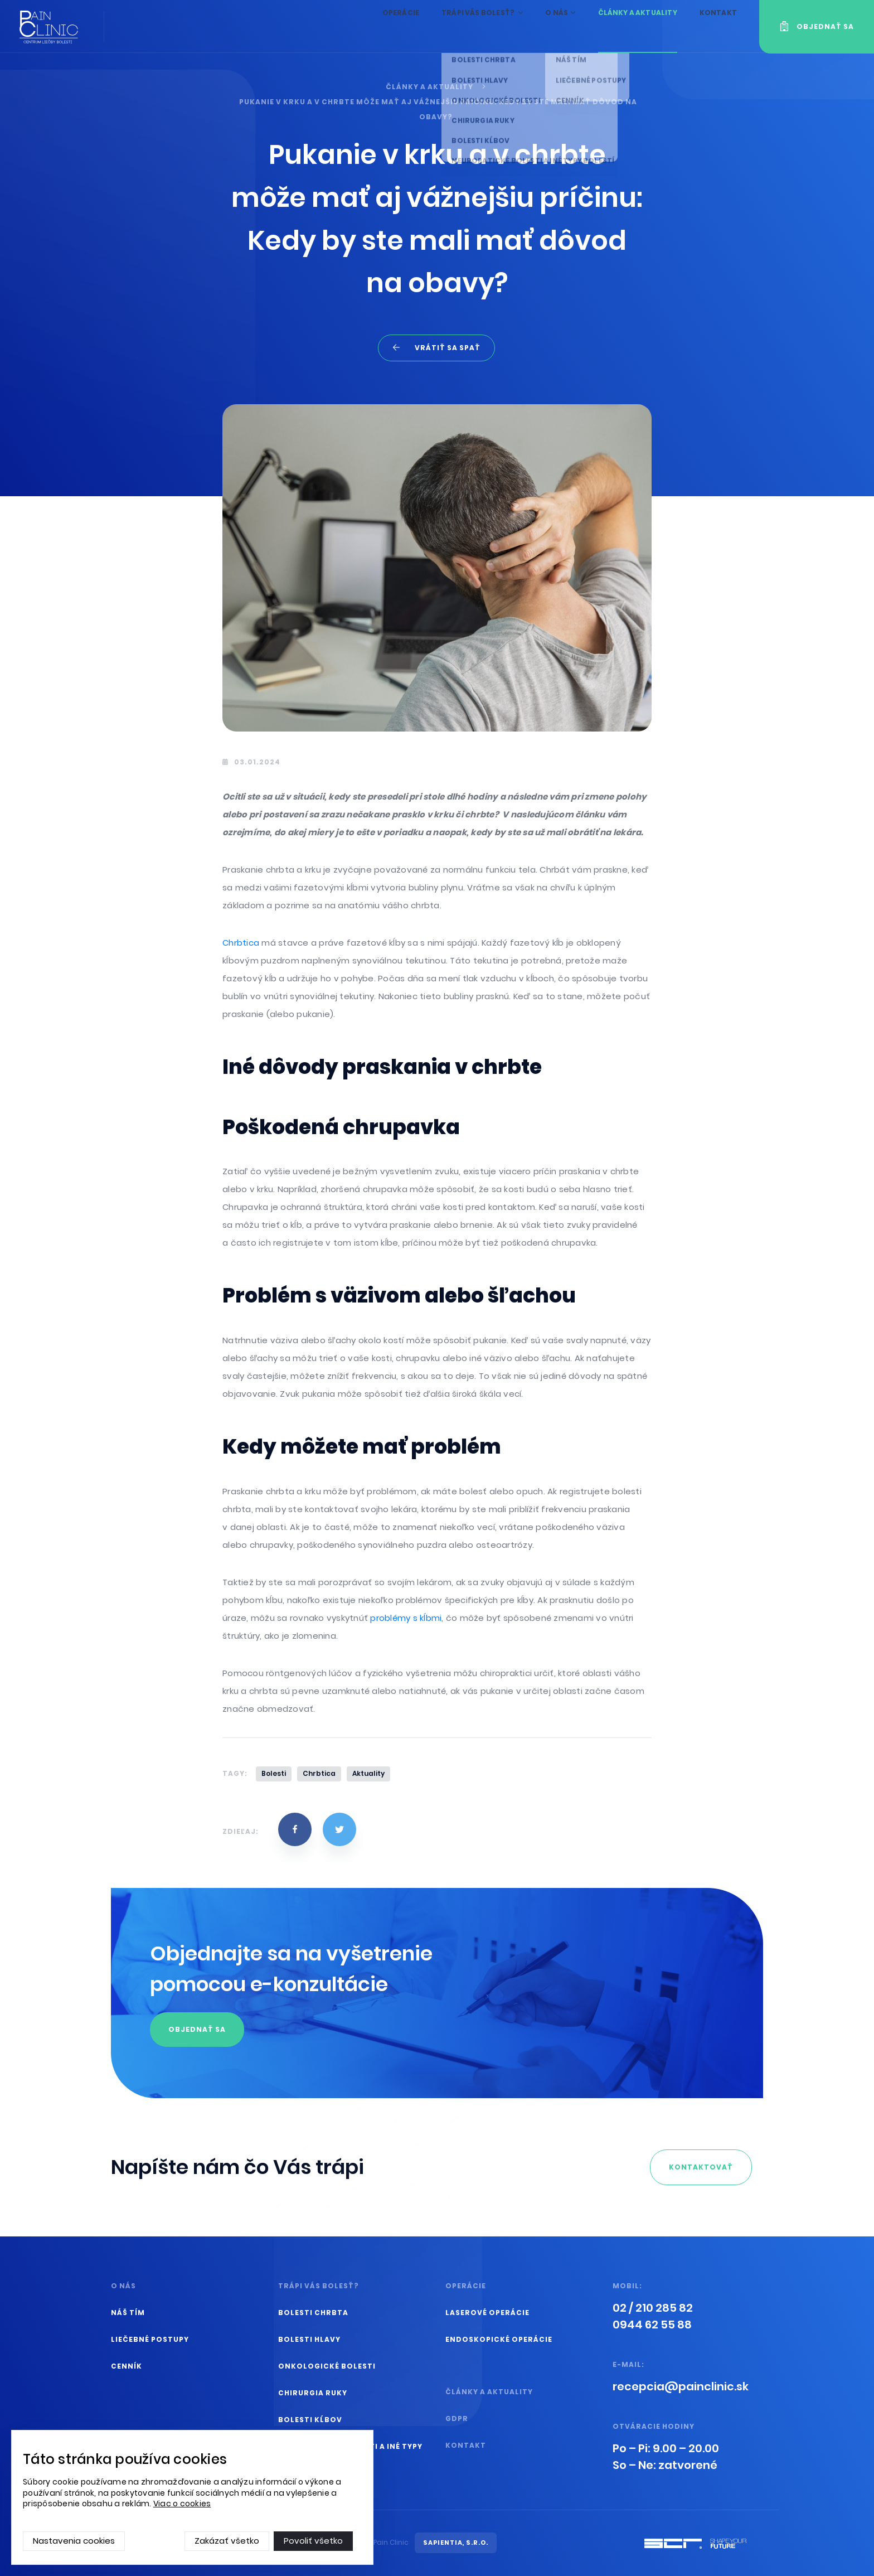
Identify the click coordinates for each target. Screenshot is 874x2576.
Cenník (126, 2366)
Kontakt (716, 26)
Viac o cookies (182, 2503)
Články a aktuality (630, 26)
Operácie (376, 26)
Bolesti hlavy (309, 2339)
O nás (547, 26)
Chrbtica (241, 942)
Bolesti (273, 1773)
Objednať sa (197, 2029)
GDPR (456, 2418)
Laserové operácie (487, 2312)
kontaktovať (701, 2167)
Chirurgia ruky (312, 2393)
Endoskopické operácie (498, 2339)
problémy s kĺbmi (405, 1618)
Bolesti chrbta (313, 2312)
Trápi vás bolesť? (464, 26)
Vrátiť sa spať (447, 347)
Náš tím (128, 2312)
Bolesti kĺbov (310, 2419)
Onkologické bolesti (327, 2366)
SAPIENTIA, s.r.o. (455, 2542)
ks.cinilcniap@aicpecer (681, 2386)
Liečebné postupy (150, 2339)
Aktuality (368, 1773)
